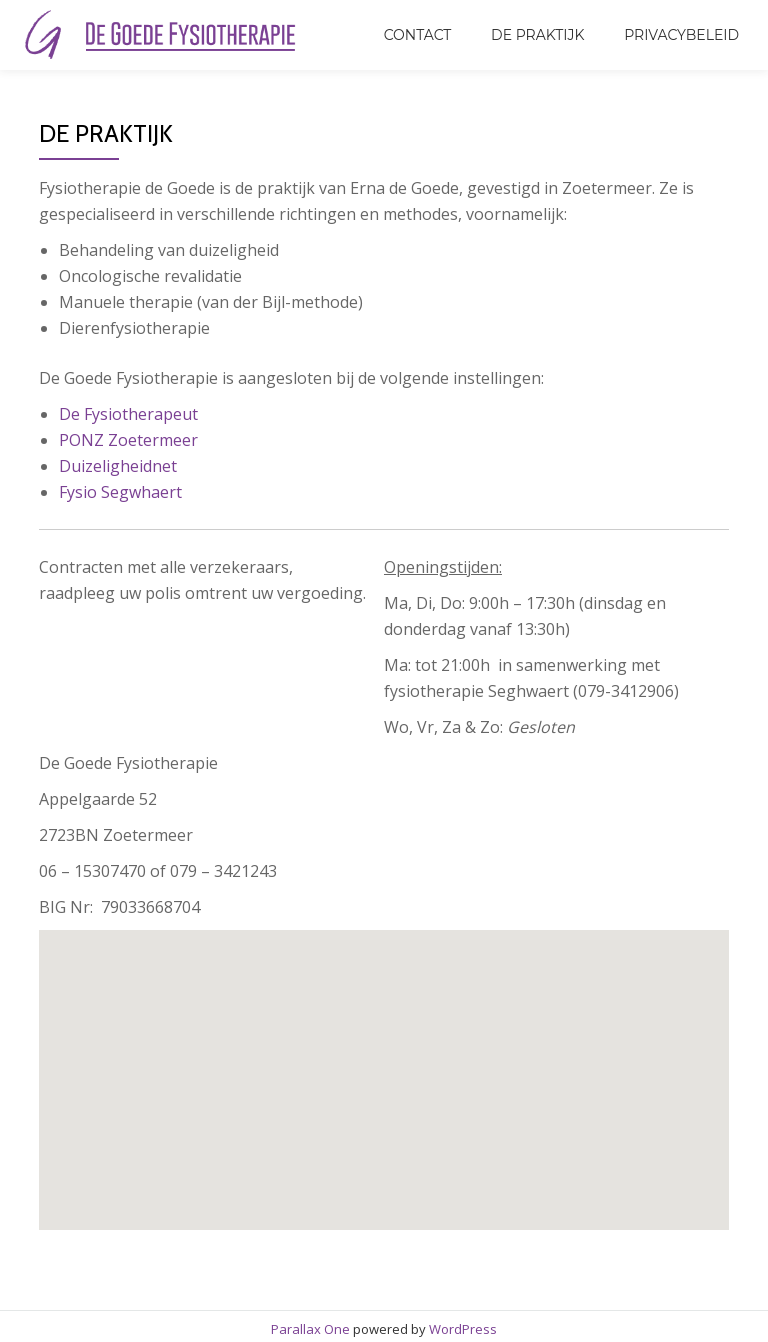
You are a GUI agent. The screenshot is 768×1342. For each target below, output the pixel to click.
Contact (418, 35)
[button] (421, 1102)
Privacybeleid (681, 35)
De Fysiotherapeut (128, 414)
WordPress (463, 1329)
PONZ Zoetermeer (128, 440)
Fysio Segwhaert (120, 492)
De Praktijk (537, 35)
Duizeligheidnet (118, 466)
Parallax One (312, 1329)
